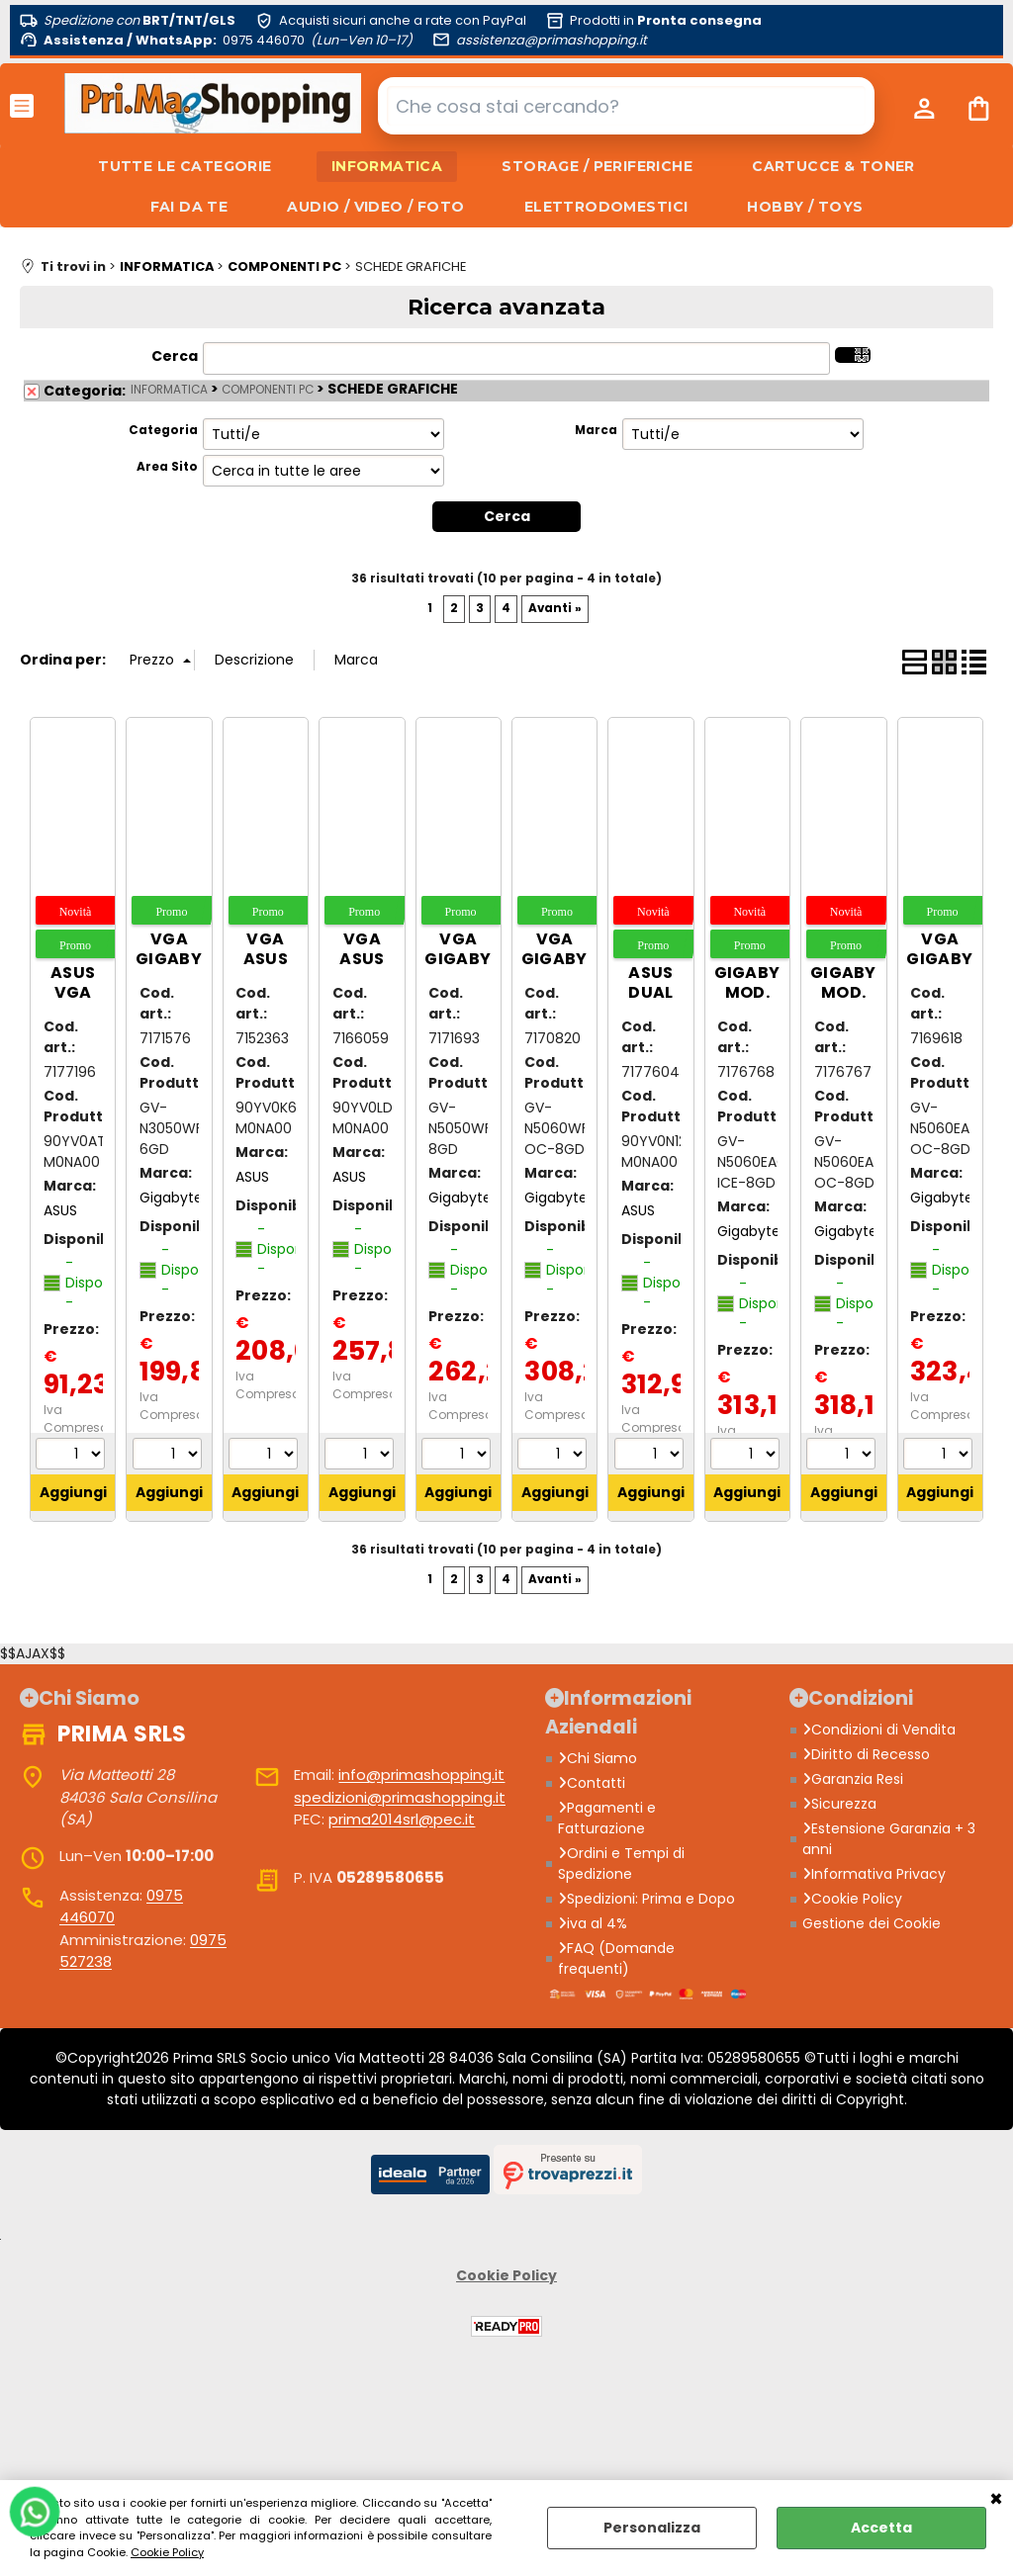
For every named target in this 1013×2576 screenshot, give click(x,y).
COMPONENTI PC (268, 390)
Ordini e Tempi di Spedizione (621, 1863)
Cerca (174, 356)
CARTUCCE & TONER (833, 166)
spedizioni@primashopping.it (400, 1797)
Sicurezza (839, 1804)
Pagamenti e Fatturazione (607, 1818)
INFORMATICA (387, 166)
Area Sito (167, 467)
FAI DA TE (189, 207)
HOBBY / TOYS (805, 207)
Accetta (881, 2527)
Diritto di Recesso (866, 1754)
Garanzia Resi (852, 1779)
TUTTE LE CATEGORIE (185, 166)
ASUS (60, 1210)
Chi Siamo (597, 1758)
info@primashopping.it (421, 1774)
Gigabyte (171, 1197)
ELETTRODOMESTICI (606, 207)
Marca (596, 430)
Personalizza (651, 2527)
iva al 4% (592, 1923)
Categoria (163, 430)
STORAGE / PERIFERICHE (597, 166)
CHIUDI (996, 2500)
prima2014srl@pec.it (401, 1819)
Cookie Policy (167, 2552)
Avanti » (555, 608)
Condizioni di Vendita (879, 1729)
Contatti (591, 1783)
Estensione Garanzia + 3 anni (888, 1839)
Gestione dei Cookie (871, 1923)
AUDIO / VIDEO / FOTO (375, 207)
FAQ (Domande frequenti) (616, 1958)
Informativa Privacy (874, 1874)
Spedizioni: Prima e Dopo (646, 1899)
